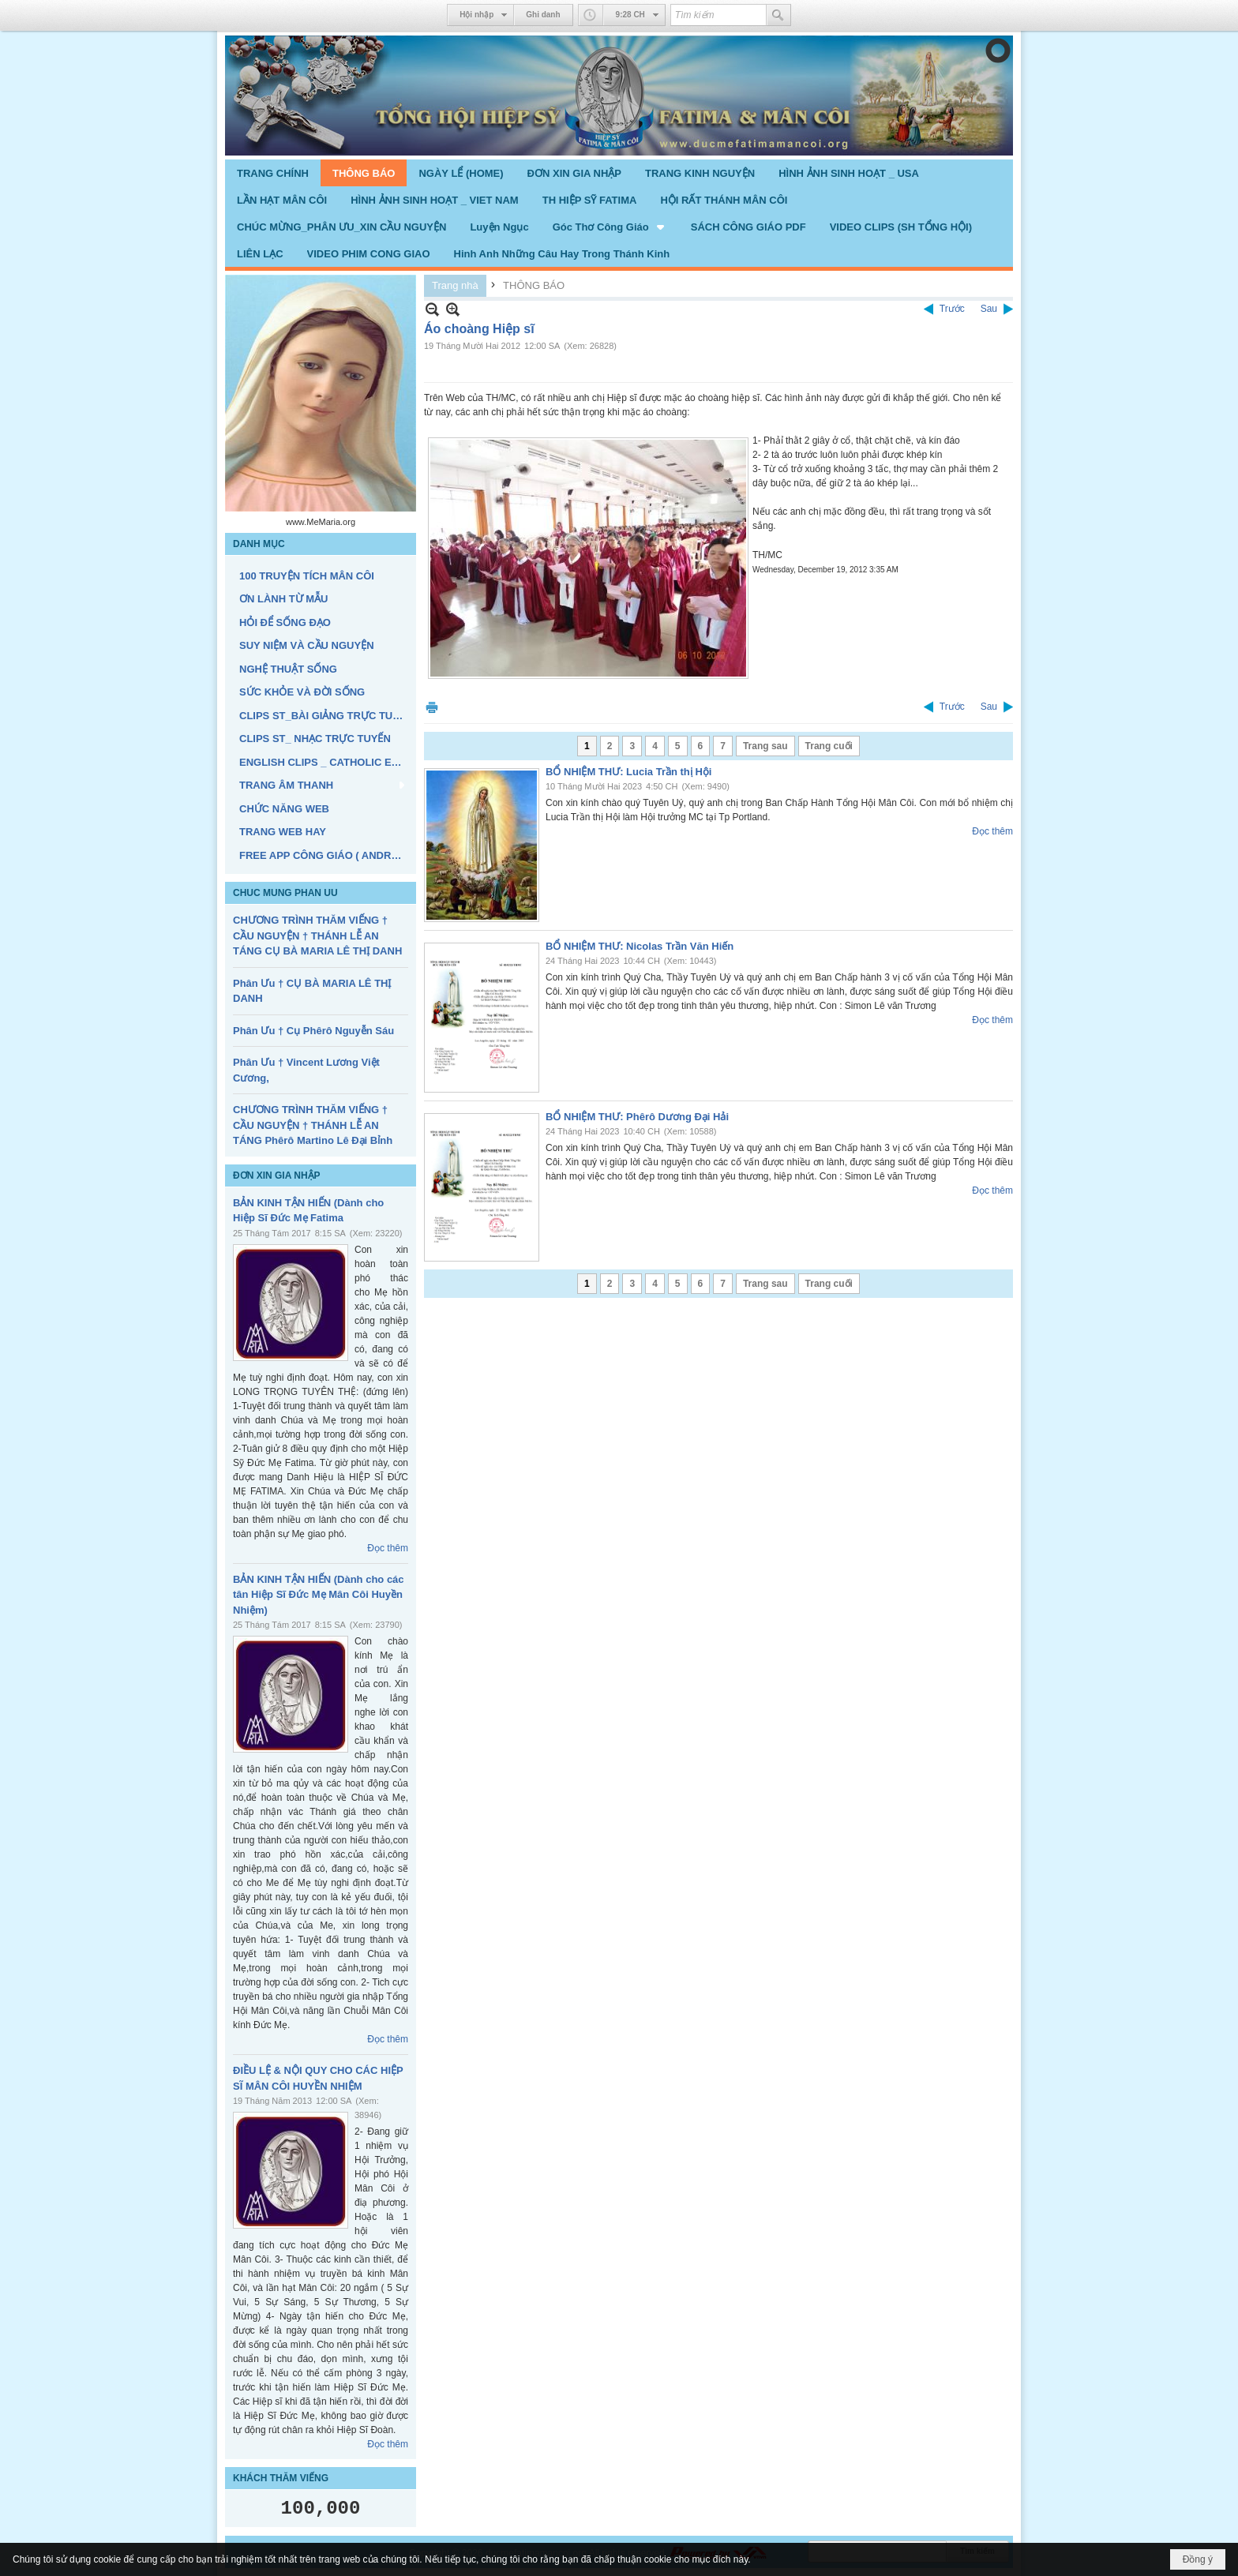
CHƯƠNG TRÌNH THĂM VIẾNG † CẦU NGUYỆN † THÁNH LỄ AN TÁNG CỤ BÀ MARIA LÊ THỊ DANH (317, 935)
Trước (952, 308)
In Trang (432, 707)
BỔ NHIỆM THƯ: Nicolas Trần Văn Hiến (639, 946)
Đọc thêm (387, 1548)
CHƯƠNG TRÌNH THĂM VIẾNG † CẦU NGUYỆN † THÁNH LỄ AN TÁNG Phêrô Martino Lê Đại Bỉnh (312, 1125)
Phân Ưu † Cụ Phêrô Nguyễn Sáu (313, 1031)
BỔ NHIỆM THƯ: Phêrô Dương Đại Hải (637, 1117)
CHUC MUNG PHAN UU (285, 892)
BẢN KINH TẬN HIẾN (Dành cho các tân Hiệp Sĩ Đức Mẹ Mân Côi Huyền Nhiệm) (318, 1594)
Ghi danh (543, 14)
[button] (610, 226)
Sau (989, 308)
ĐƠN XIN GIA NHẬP (277, 1175)
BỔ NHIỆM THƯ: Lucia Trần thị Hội (628, 772)
